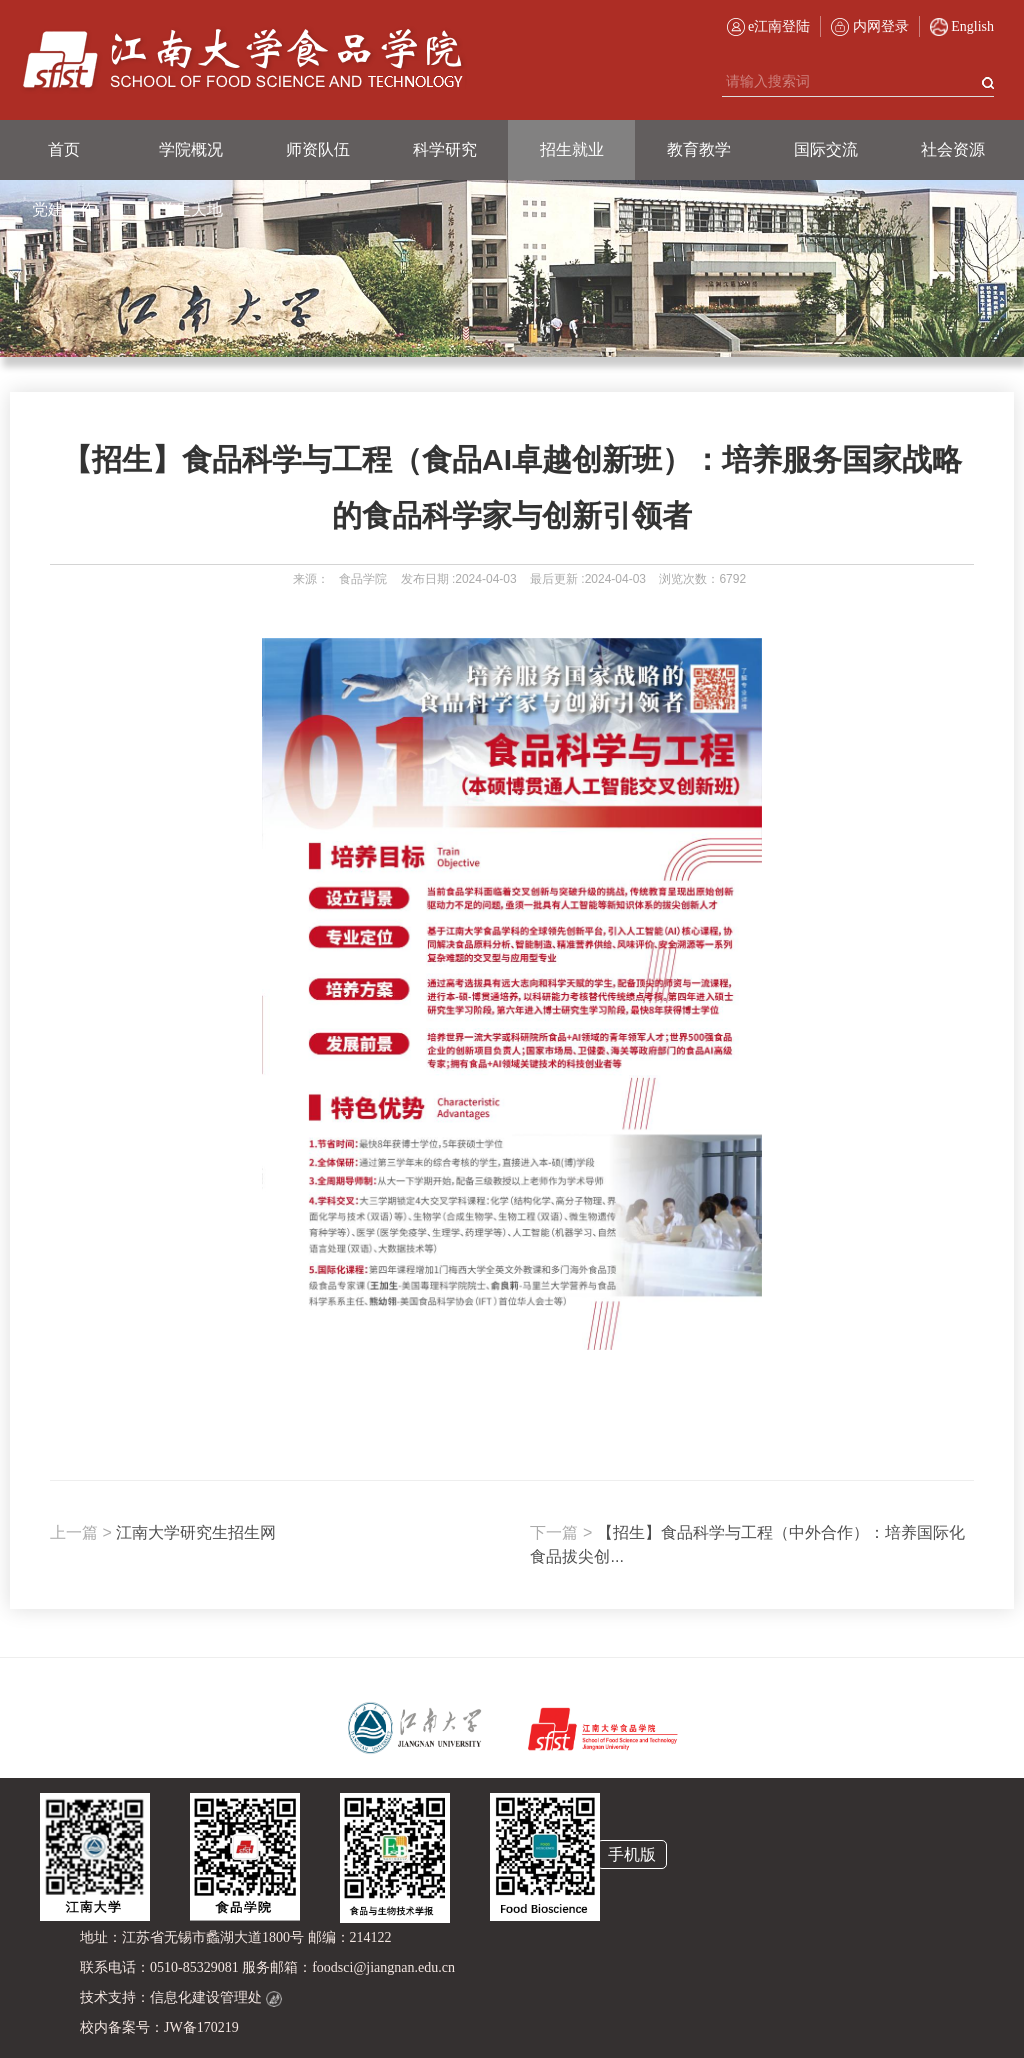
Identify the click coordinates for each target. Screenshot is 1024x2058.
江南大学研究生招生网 (163, 1532)
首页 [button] (64, 149)
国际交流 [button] (826, 149)
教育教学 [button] (699, 149)
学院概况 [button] (191, 149)
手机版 (632, 1854)
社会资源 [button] (953, 149)
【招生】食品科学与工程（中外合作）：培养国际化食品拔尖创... (747, 1544)
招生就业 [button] (572, 149)
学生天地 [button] (191, 209)
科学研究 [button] (445, 149)
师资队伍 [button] (318, 149)
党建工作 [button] (64, 209)
